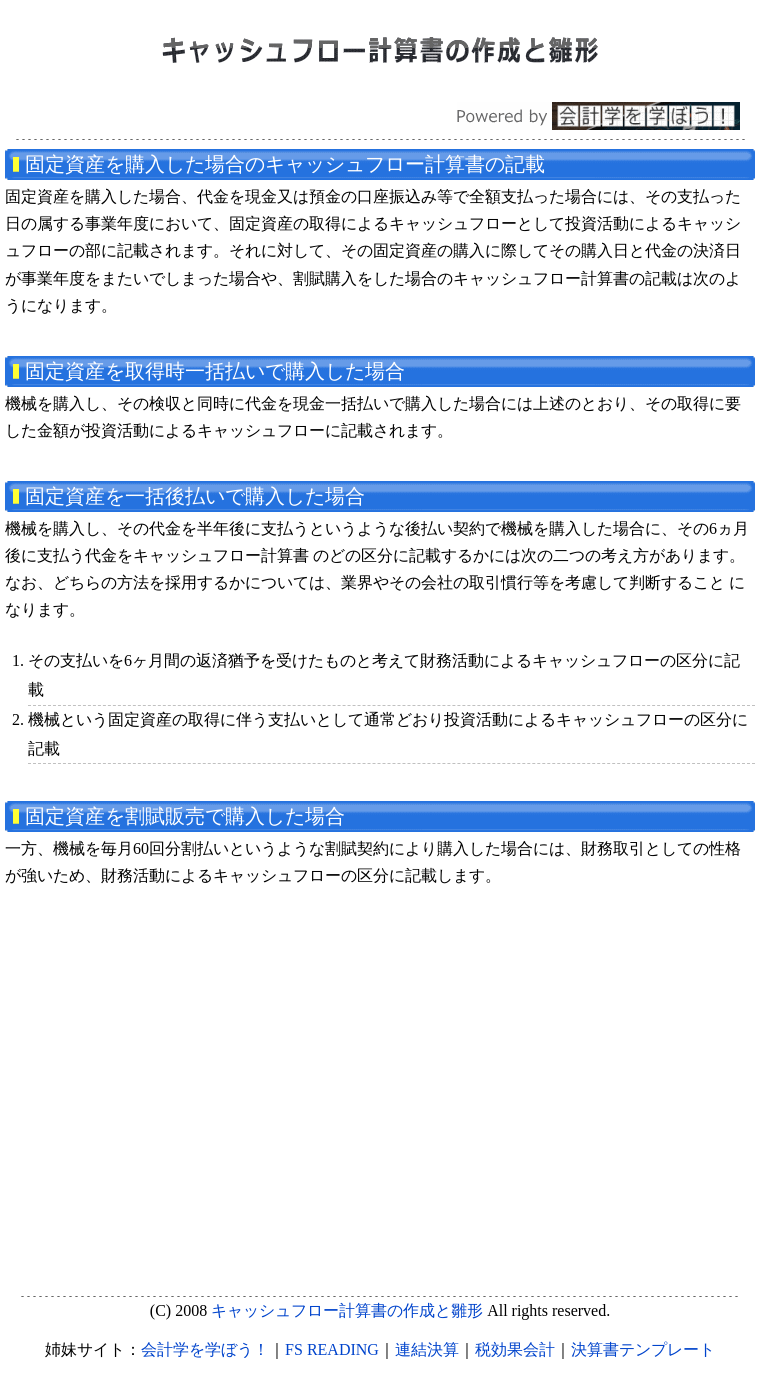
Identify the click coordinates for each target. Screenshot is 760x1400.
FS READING (332, 1349)
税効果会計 (515, 1349)
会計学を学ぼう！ (205, 1349)
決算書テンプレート (643, 1349)
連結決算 (427, 1349)
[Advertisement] (378, 1069)
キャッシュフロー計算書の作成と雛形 (347, 1310)
